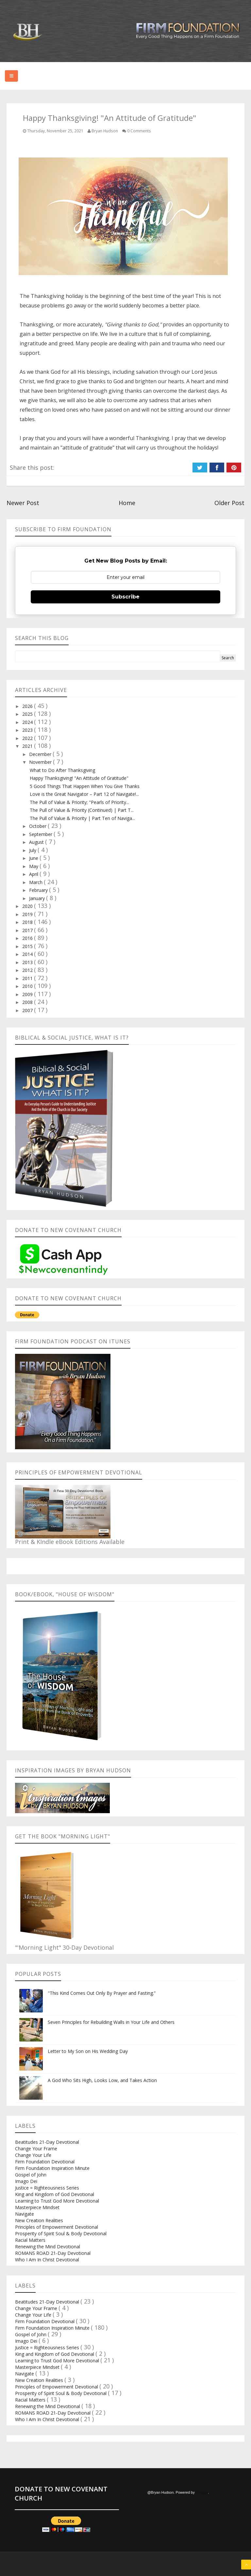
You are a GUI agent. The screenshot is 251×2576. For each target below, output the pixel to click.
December (41, 754)
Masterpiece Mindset (37, 2207)
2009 (28, 994)
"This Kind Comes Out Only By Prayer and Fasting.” (102, 1993)
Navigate (24, 2214)
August (37, 842)
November (41, 762)
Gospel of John (30, 2175)
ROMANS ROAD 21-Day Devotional (53, 2253)
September (41, 834)
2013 (28, 962)
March (36, 882)
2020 (28, 906)
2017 (28, 930)
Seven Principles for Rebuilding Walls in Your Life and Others (111, 2022)
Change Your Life (33, 2155)
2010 (28, 986)
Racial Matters (30, 2240)
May (34, 866)
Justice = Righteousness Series (47, 2188)
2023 (28, 730)
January (37, 898)
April (34, 874)
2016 (28, 938)
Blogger (202, 2492)
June (34, 858)
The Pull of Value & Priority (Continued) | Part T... (82, 810)
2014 (28, 954)
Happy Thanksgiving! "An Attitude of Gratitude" (79, 778)
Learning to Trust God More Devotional (57, 2201)
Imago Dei (26, 2181)
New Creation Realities (39, 2220)
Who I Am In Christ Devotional (47, 2259)
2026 (28, 706)
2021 (28, 746)
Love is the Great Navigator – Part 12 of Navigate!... (84, 794)
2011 (28, 978)
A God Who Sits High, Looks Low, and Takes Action (102, 2080)
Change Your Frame (36, 2148)
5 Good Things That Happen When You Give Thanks (85, 786)
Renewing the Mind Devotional (47, 2246)
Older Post (229, 503)
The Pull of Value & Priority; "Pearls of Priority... (79, 802)
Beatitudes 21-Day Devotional (47, 2142)
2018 (28, 922)
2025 (28, 714)
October (38, 826)
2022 (28, 738)
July (33, 850)
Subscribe (125, 597)
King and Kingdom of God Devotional (54, 2194)
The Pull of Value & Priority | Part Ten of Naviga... (82, 818)
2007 (28, 1010)
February (39, 890)
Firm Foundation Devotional (45, 2161)
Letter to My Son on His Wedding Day (88, 2051)
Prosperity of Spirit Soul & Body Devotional (61, 2233)
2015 (28, 946)
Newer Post (23, 503)
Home (127, 503)
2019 (28, 914)
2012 (28, 970)
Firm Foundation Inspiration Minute (52, 2168)
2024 (28, 722)
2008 (28, 1002)
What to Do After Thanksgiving (62, 770)
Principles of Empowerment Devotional (56, 2227)
